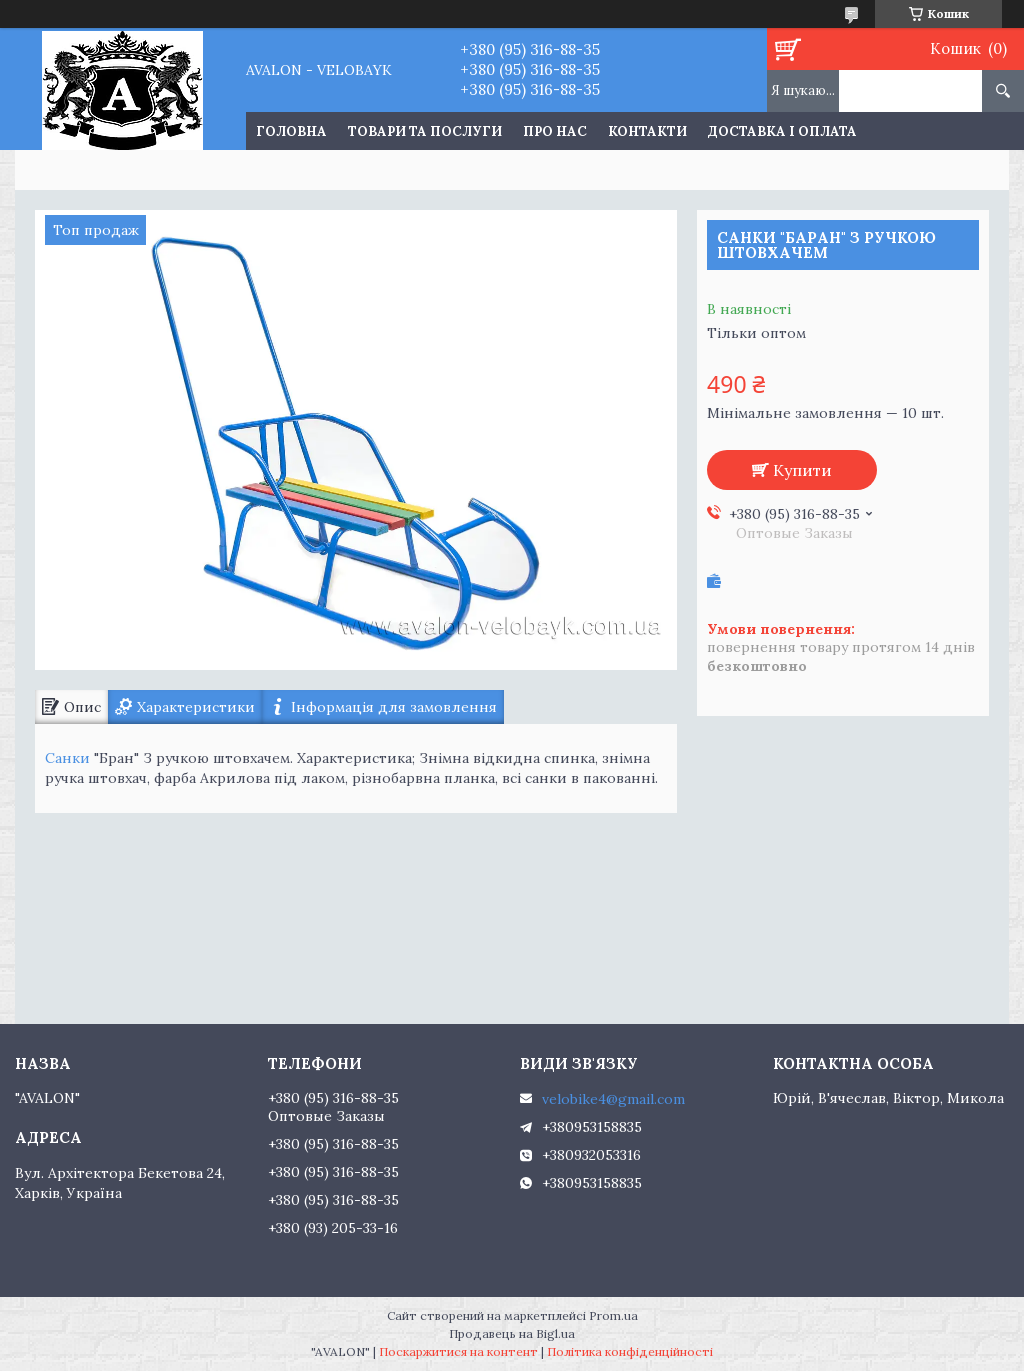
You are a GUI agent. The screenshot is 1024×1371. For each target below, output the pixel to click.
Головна (291, 131)
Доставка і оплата (782, 131)
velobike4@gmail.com (613, 1099)
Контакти (647, 131)
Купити (802, 470)
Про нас (555, 131)
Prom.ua (613, 1315)
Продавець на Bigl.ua (512, 1333)
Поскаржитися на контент (458, 1351)
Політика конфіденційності (630, 1351)
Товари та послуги (425, 131)
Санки (67, 758)
